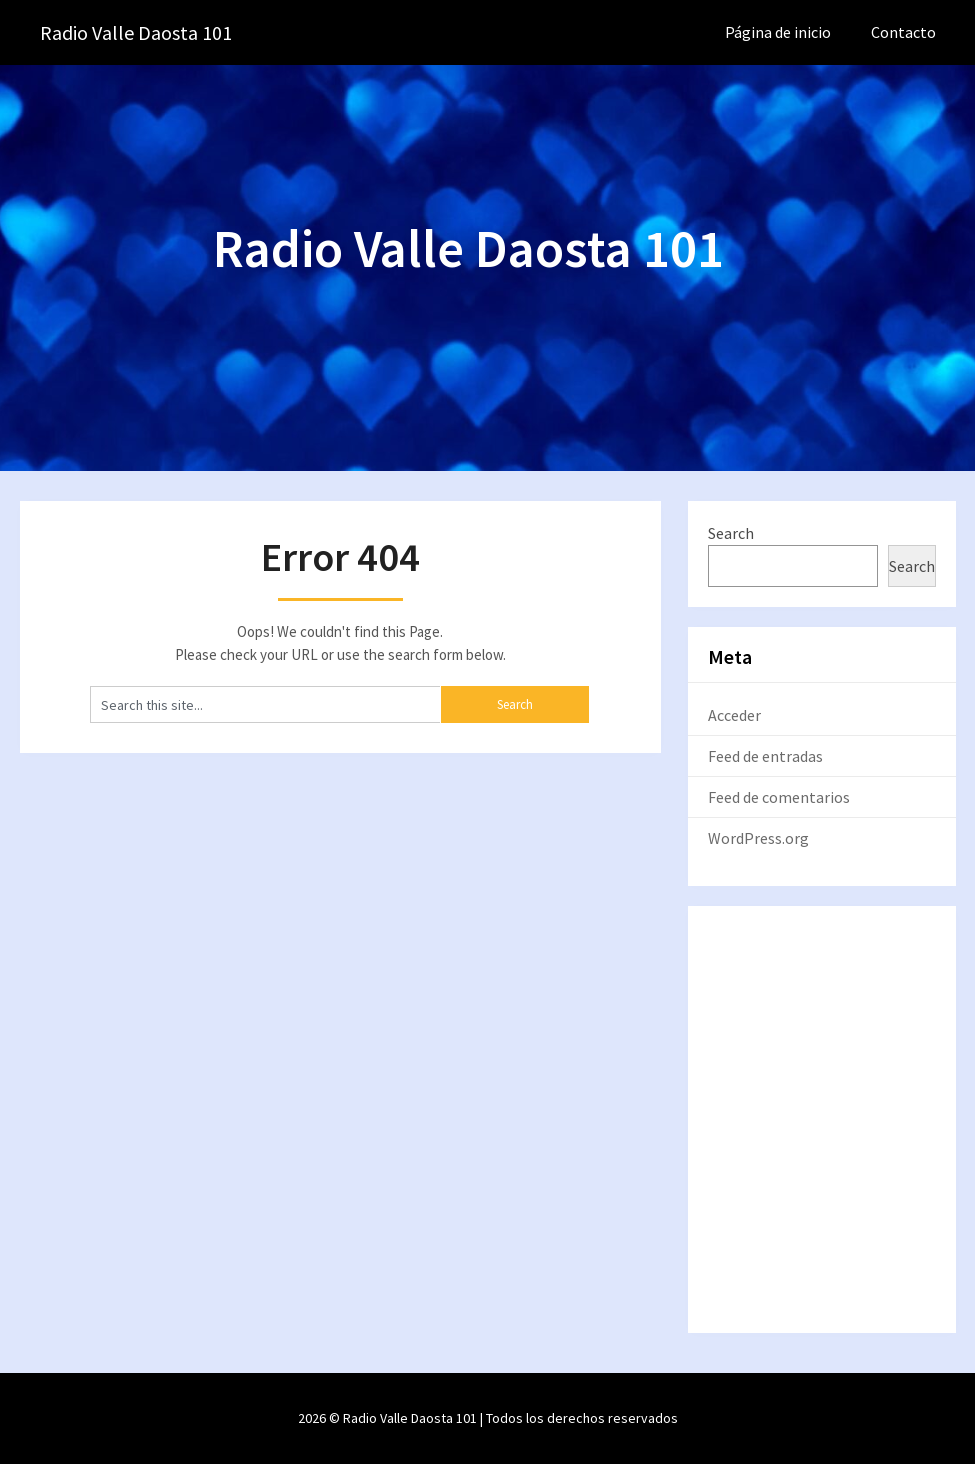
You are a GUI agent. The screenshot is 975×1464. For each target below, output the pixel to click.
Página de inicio (778, 32)
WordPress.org (758, 838)
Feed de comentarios (779, 797)
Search (731, 533)
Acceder (734, 715)
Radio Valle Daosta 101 (136, 32)
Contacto (903, 32)
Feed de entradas (765, 756)
